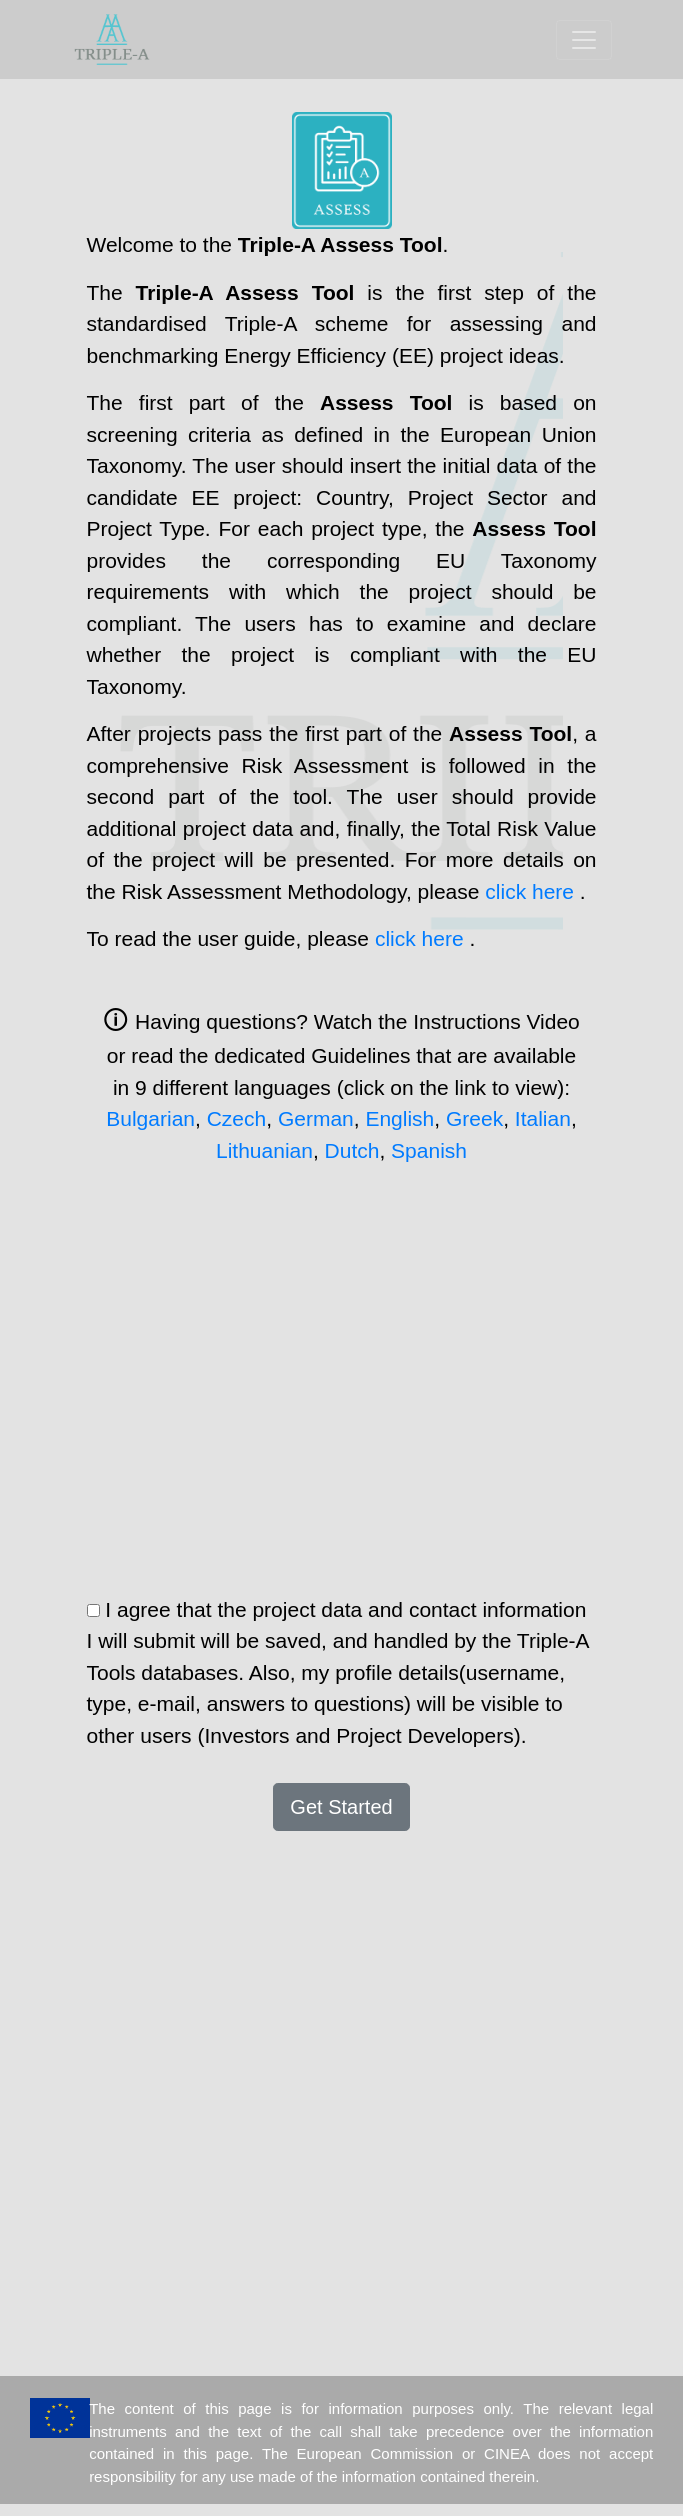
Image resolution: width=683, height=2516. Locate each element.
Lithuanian (264, 1150)
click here (532, 891)
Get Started (341, 1807)
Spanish (429, 1150)
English (399, 1118)
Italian (543, 1118)
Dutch (352, 1150)
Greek (474, 1118)
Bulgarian (150, 1118)
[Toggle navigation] (584, 40)
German (316, 1118)
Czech (237, 1118)
